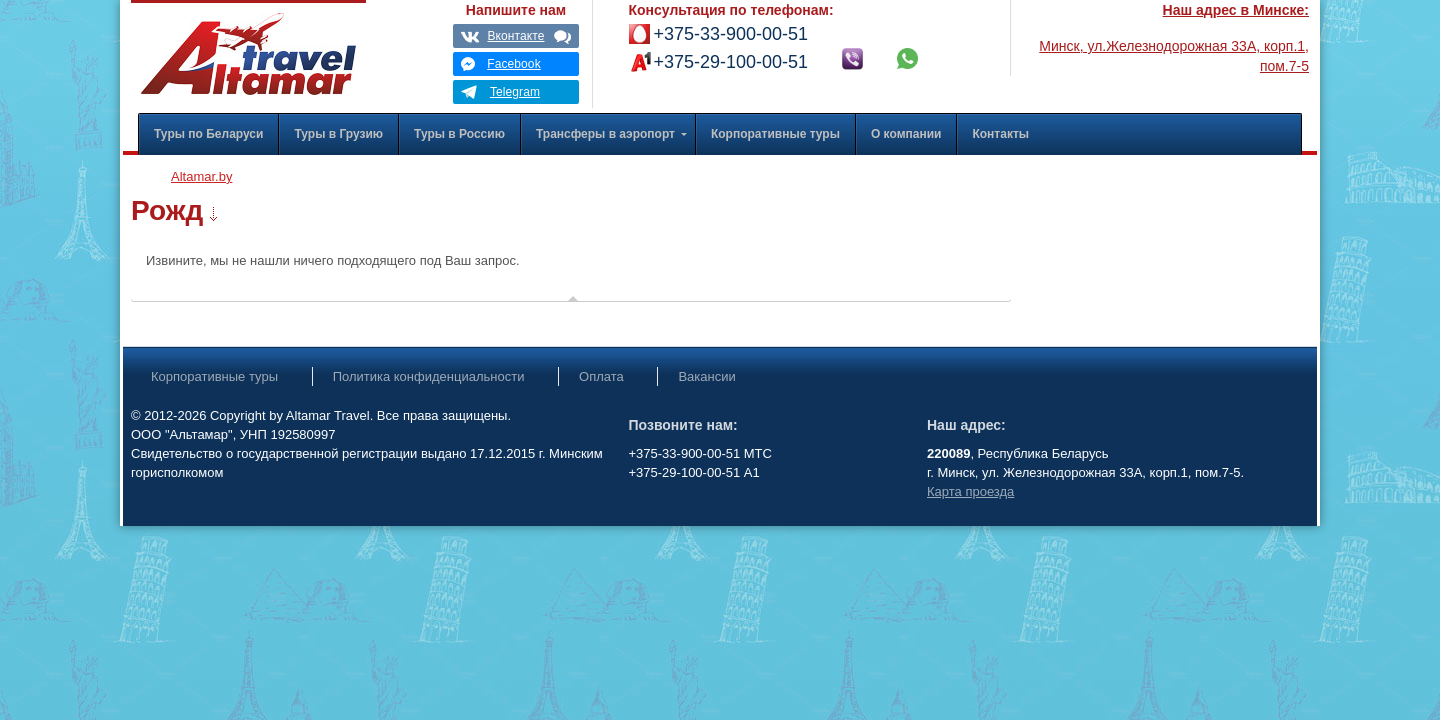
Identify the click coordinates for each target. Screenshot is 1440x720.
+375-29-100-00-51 (731, 62)
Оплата (601, 376)
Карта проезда (970, 491)
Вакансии (706, 376)
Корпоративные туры (214, 376)
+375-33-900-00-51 (731, 34)
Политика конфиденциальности (429, 376)
